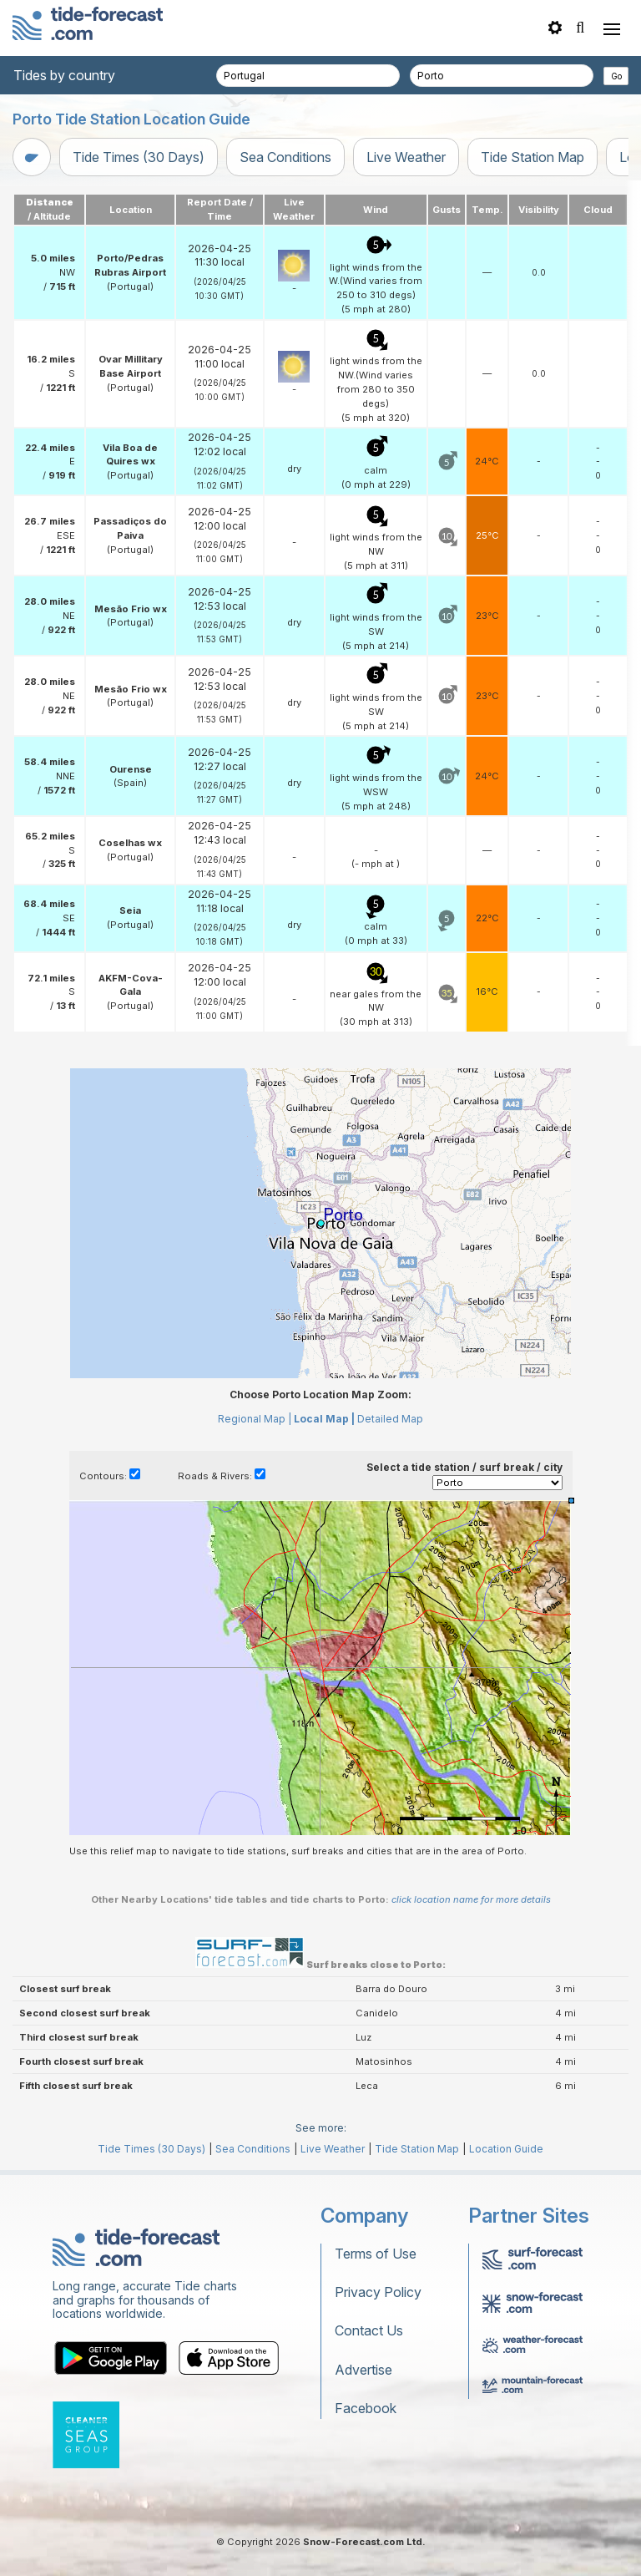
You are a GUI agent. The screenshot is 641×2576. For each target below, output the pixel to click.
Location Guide (506, 2148)
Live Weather (406, 157)
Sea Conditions (285, 157)
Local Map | (324, 1418)
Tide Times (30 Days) (138, 157)
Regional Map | (254, 1418)
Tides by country (64, 75)
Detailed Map (390, 1418)
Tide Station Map (532, 157)
